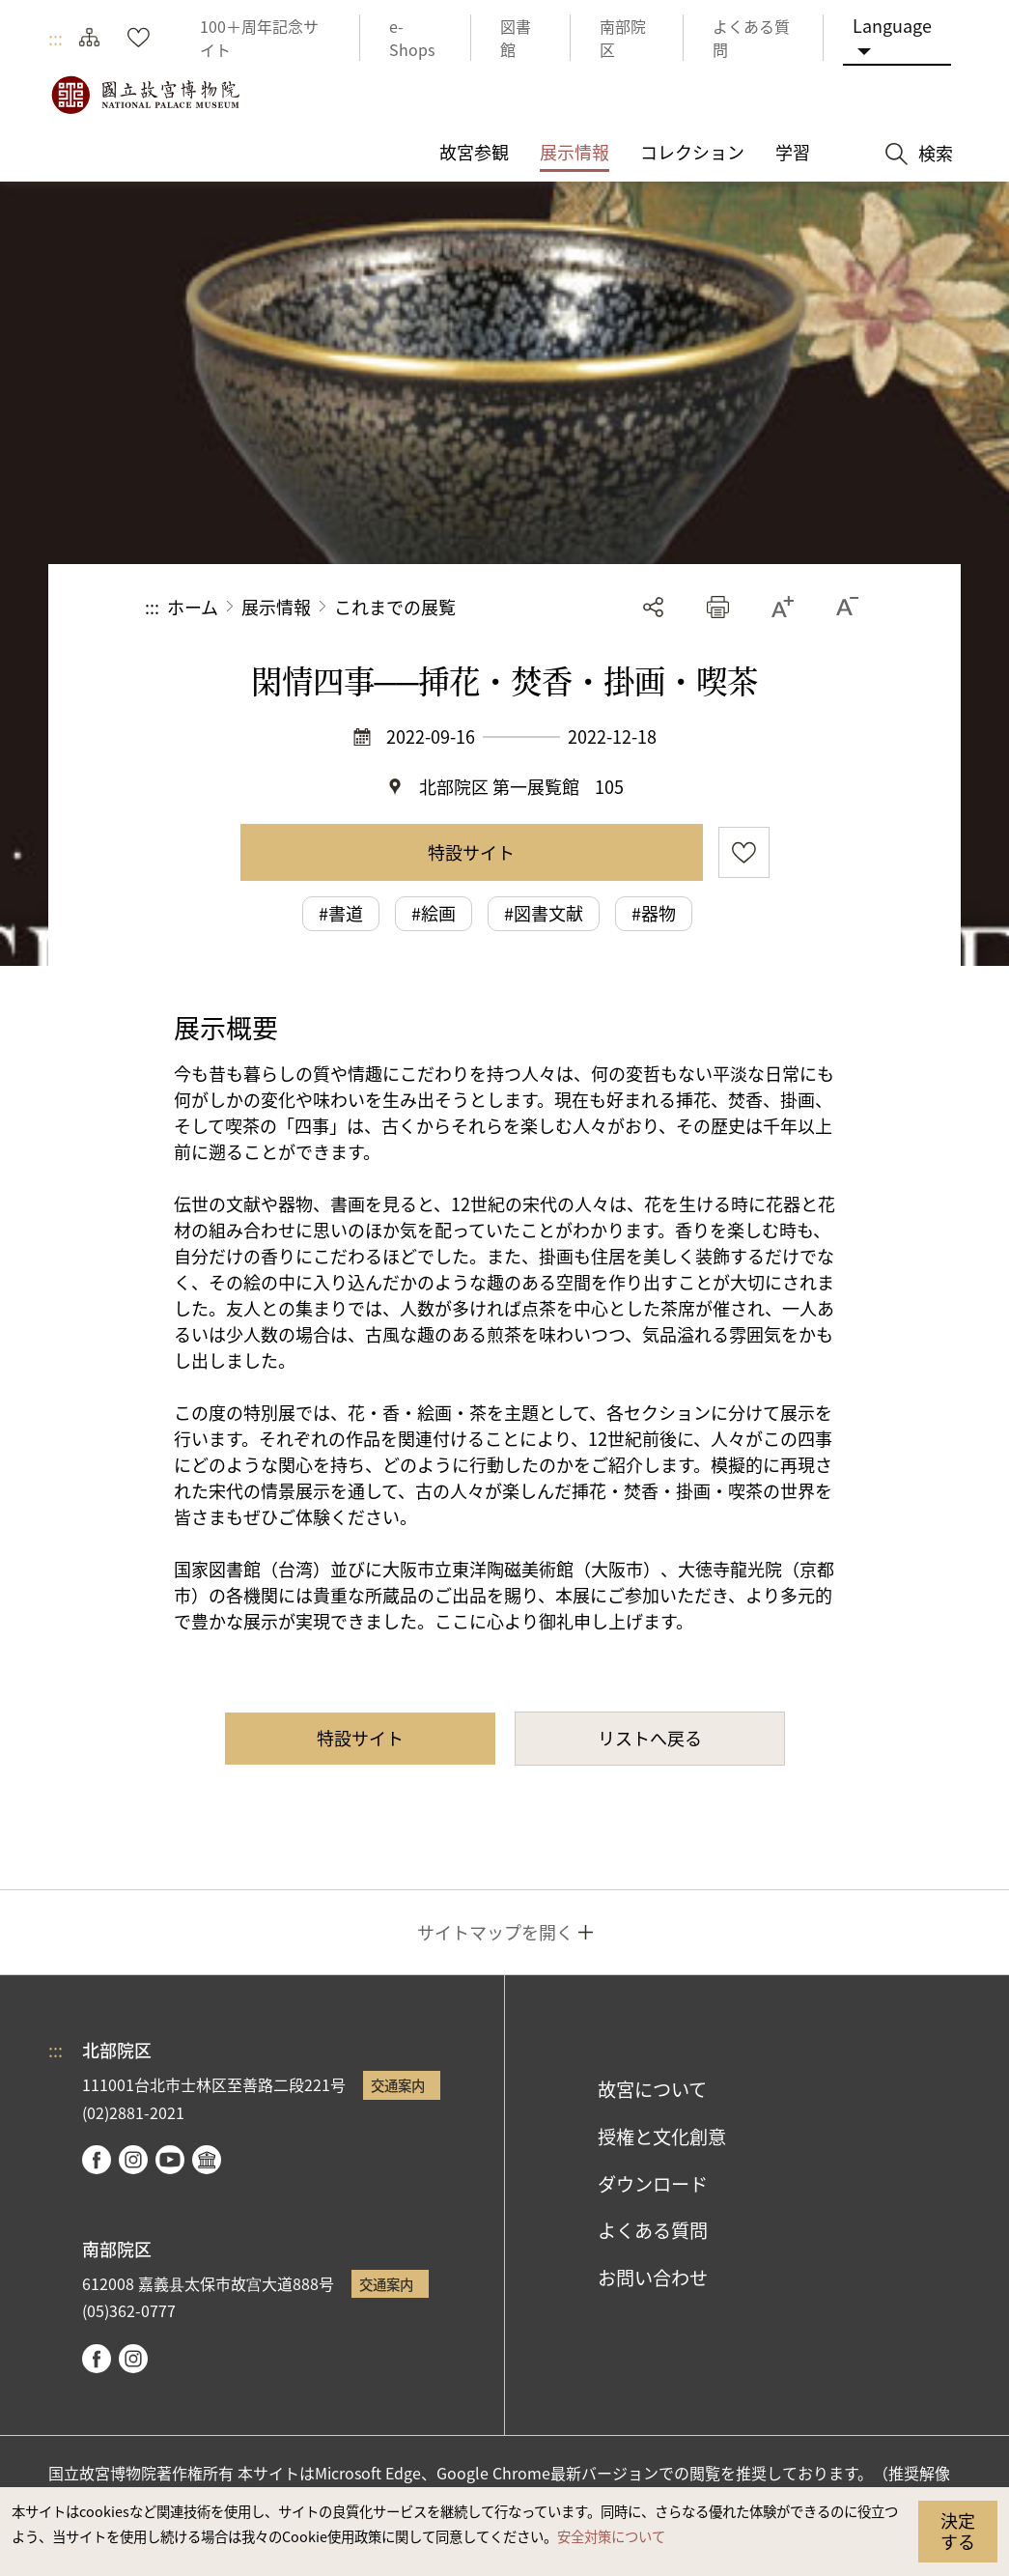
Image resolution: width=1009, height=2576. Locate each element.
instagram (133, 2159)
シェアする (653, 607)
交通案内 (398, 2085)
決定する (957, 2530)
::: (55, 37)
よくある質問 (653, 2230)
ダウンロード (653, 2183)
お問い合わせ (653, 2277)
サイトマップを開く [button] (495, 1931)
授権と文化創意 (662, 2136)
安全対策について (611, 2536)
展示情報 (276, 606)
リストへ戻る (650, 1737)
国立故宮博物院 (144, 95)
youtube (169, 2159)
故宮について (652, 2089)
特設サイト (471, 851)
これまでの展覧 (395, 606)
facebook (96, 2159)
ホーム (192, 606)
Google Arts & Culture (206, 2159)
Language (892, 25)
